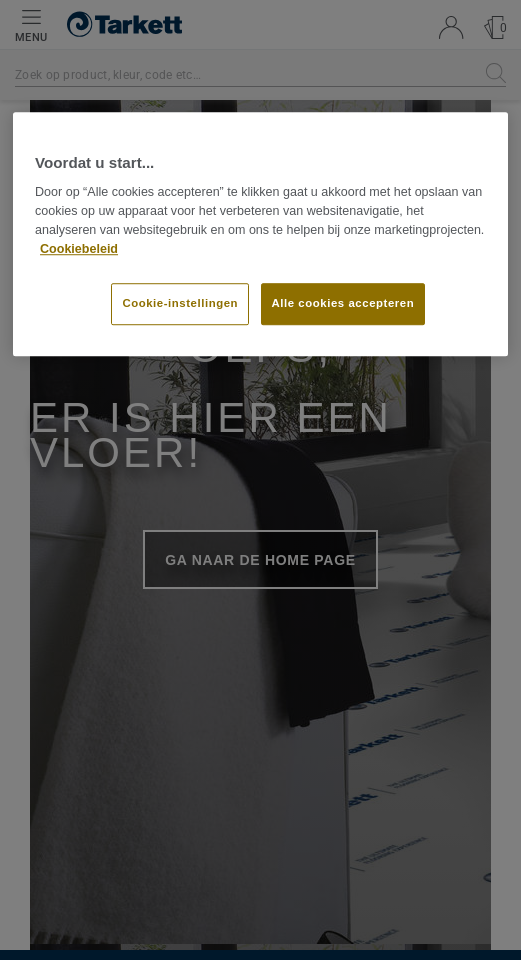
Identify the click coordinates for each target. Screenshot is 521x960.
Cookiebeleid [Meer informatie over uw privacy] (79, 249)
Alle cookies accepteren (343, 304)
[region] (260, 234)
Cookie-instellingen (180, 304)
